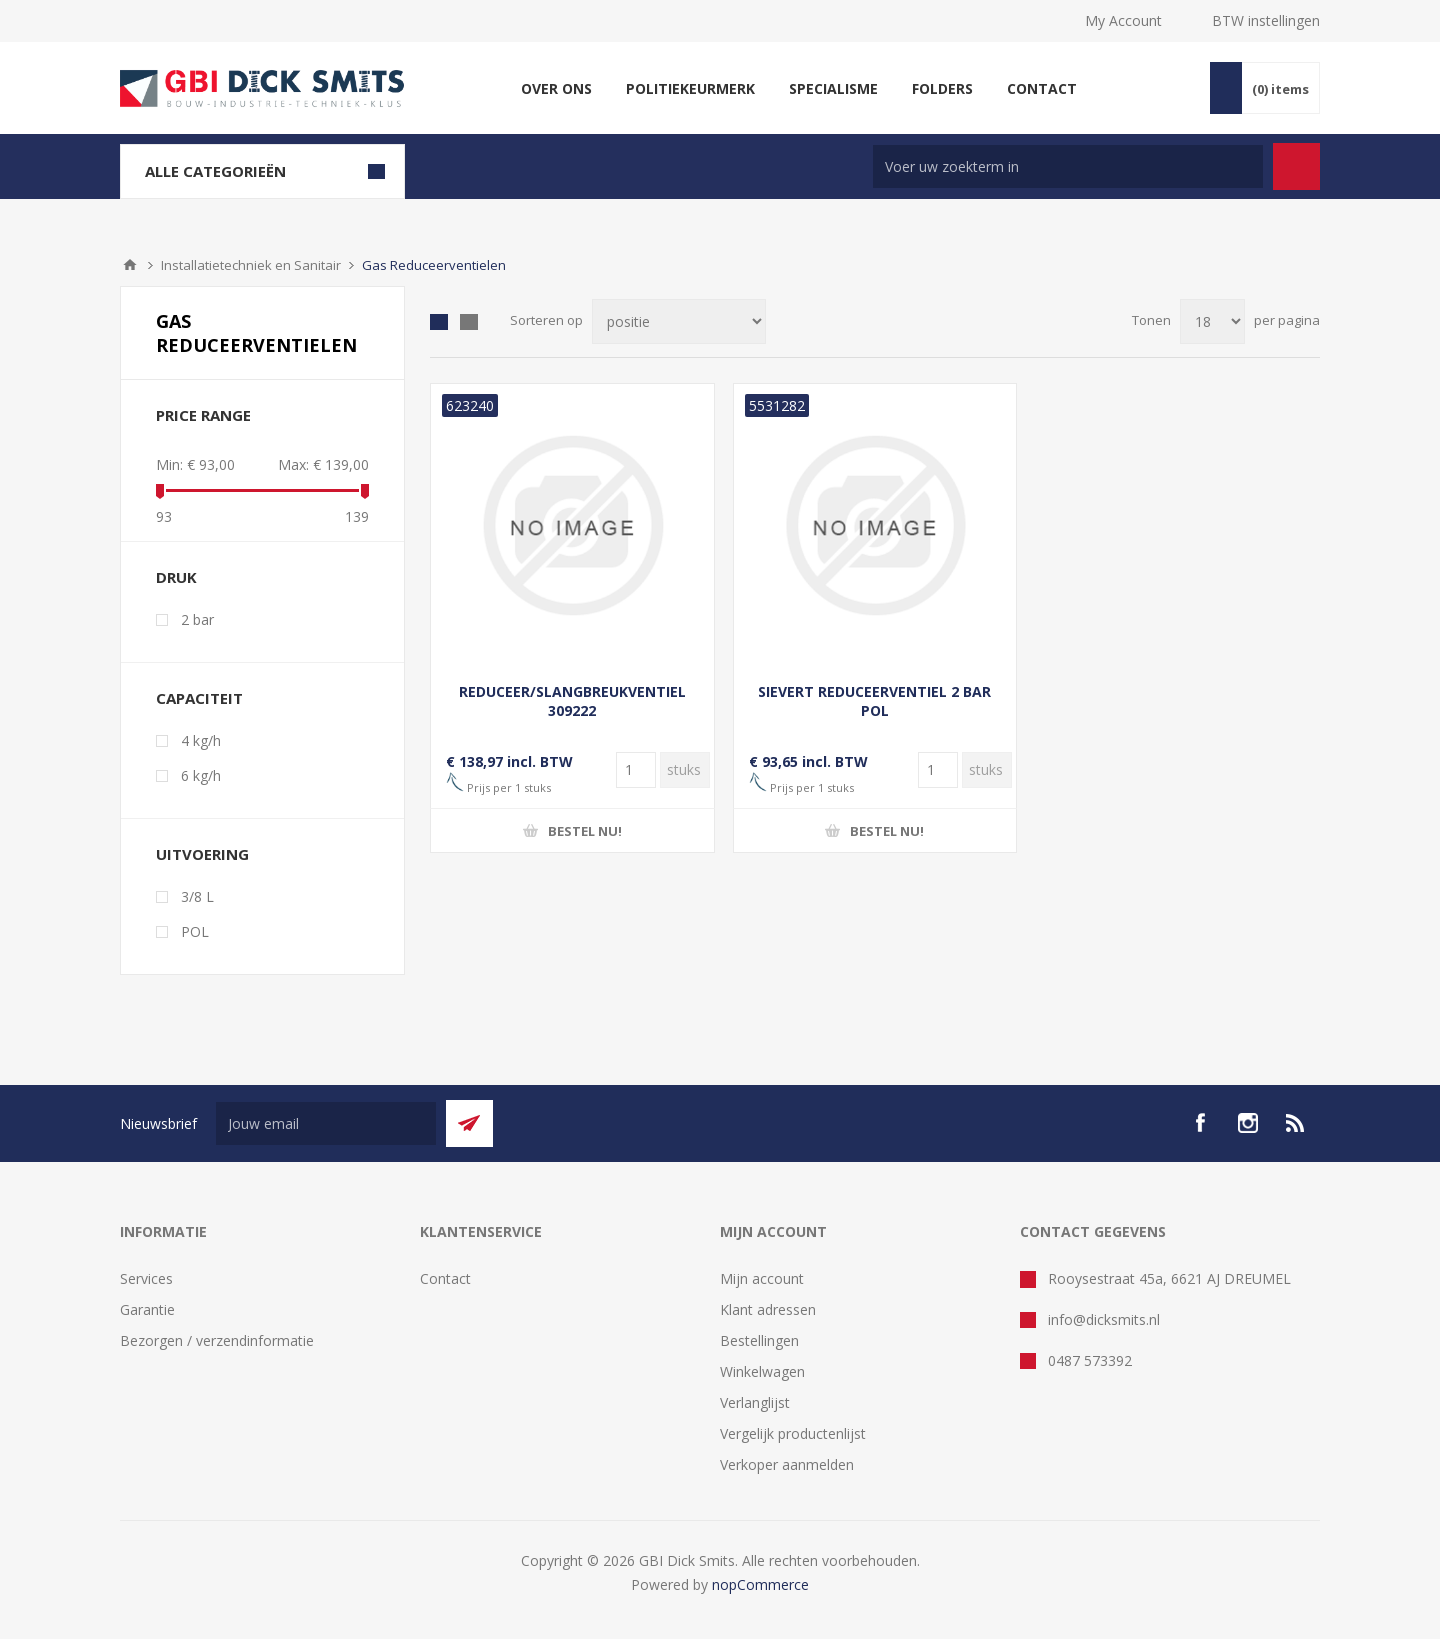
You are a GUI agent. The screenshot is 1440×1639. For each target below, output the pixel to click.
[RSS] (1296, 1123)
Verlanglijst (755, 1402)
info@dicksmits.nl (1104, 1319)
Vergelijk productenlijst (793, 1433)
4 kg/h (201, 740)
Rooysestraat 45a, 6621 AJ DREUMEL (1169, 1278)
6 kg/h (201, 775)
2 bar (197, 619)
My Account (1123, 20)
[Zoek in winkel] (1068, 166)
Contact (445, 1278)
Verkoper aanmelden (787, 1464)
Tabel (439, 322)
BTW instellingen (1266, 20)
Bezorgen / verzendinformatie (217, 1340)
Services (146, 1278)
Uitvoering (202, 854)
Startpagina (130, 265)
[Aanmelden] (326, 1123)
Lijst (469, 322)
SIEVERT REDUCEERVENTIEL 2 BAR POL (874, 701)
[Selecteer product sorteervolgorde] (679, 321)
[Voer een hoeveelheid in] (636, 770)
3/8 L (197, 896)
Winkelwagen (762, 1371)
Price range (203, 415)
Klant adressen (768, 1309)
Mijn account (762, 1278)
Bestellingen (759, 1340)
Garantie (147, 1309)
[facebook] (1200, 1123)
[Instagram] (1248, 1123)
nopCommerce (760, 1584)
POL (195, 931)
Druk (176, 577)
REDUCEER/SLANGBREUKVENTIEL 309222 (572, 701)
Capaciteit (199, 698)
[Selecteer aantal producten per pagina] (1212, 321)
